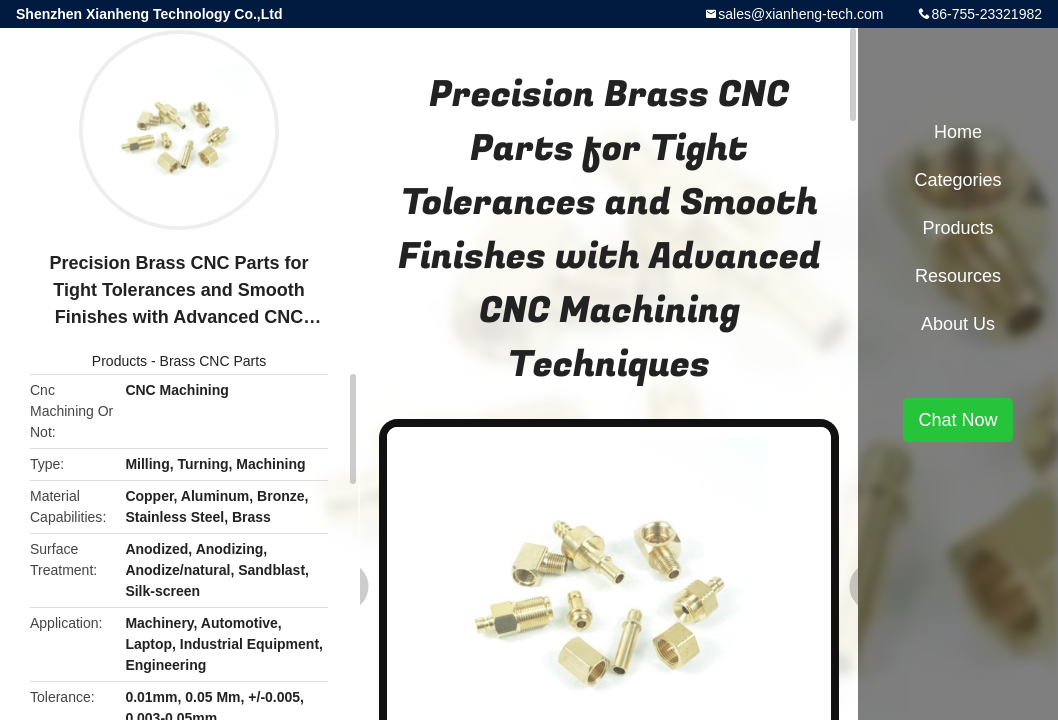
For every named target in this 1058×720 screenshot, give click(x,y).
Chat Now (957, 420)
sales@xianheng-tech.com (800, 14)
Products (119, 361)
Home (958, 132)
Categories (957, 180)
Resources (958, 276)
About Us (958, 324)
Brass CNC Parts (213, 361)
